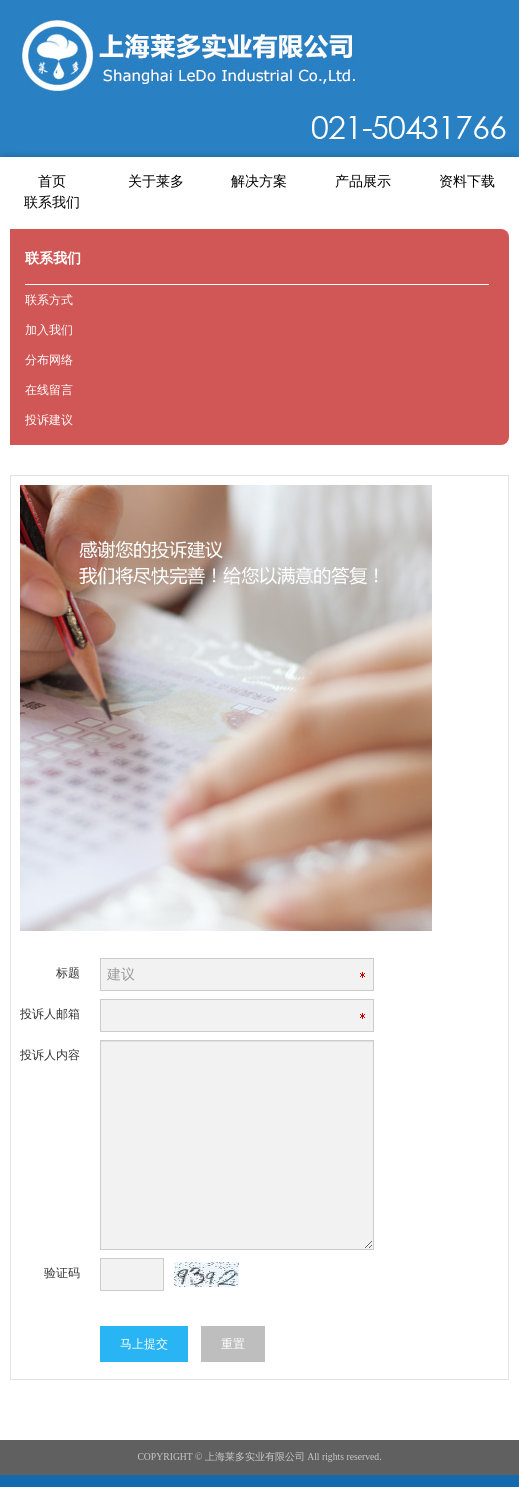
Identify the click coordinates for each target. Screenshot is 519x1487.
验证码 (62, 1273)
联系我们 (52, 202)
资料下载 (467, 181)
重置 (233, 1344)
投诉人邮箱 (50, 1014)
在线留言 (49, 390)
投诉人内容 (50, 1055)
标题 (68, 973)
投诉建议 (49, 420)
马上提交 (144, 1344)
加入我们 (49, 330)
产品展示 (363, 181)
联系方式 (49, 300)
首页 (52, 181)
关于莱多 (156, 181)
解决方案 (259, 181)
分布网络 (49, 360)
